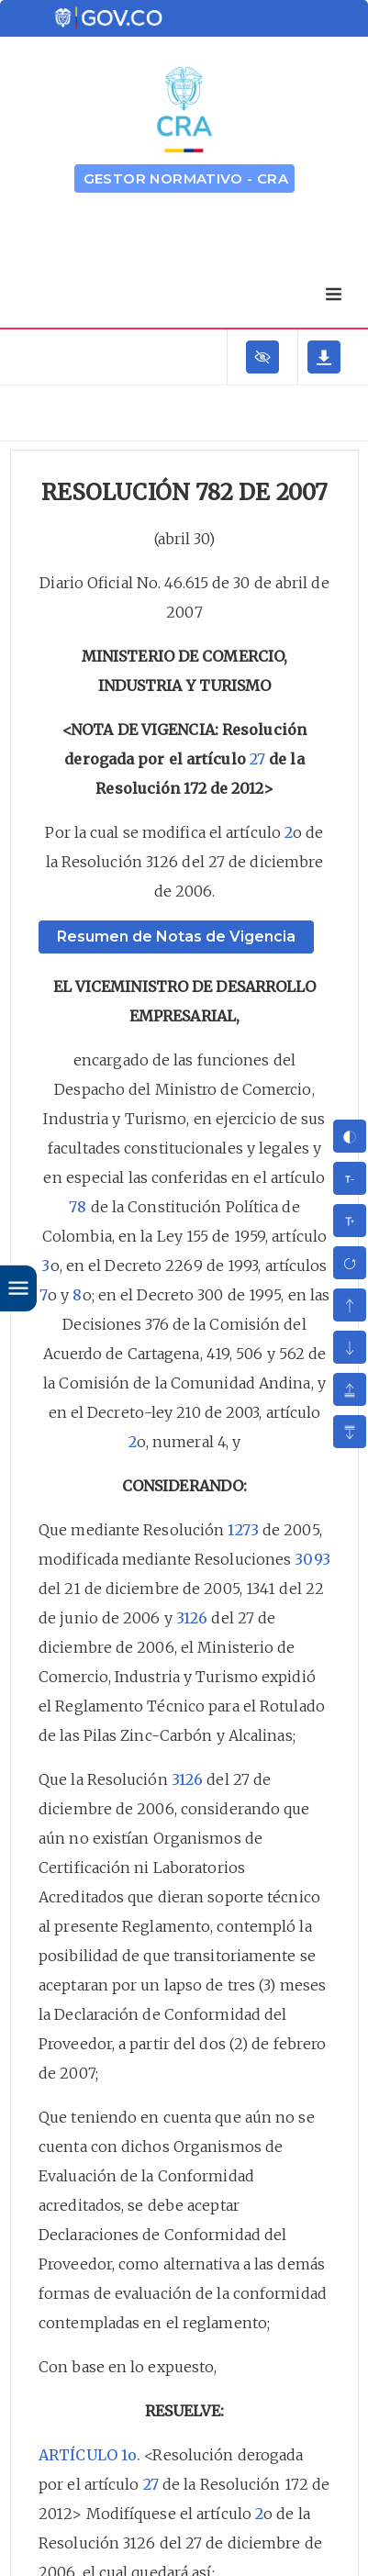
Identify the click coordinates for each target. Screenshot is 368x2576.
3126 (191, 1618)
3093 (312, 1559)
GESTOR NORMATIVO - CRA (186, 178)
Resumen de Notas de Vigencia (176, 936)
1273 (243, 1530)
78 (77, 1207)
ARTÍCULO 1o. (89, 2455)
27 (257, 759)
